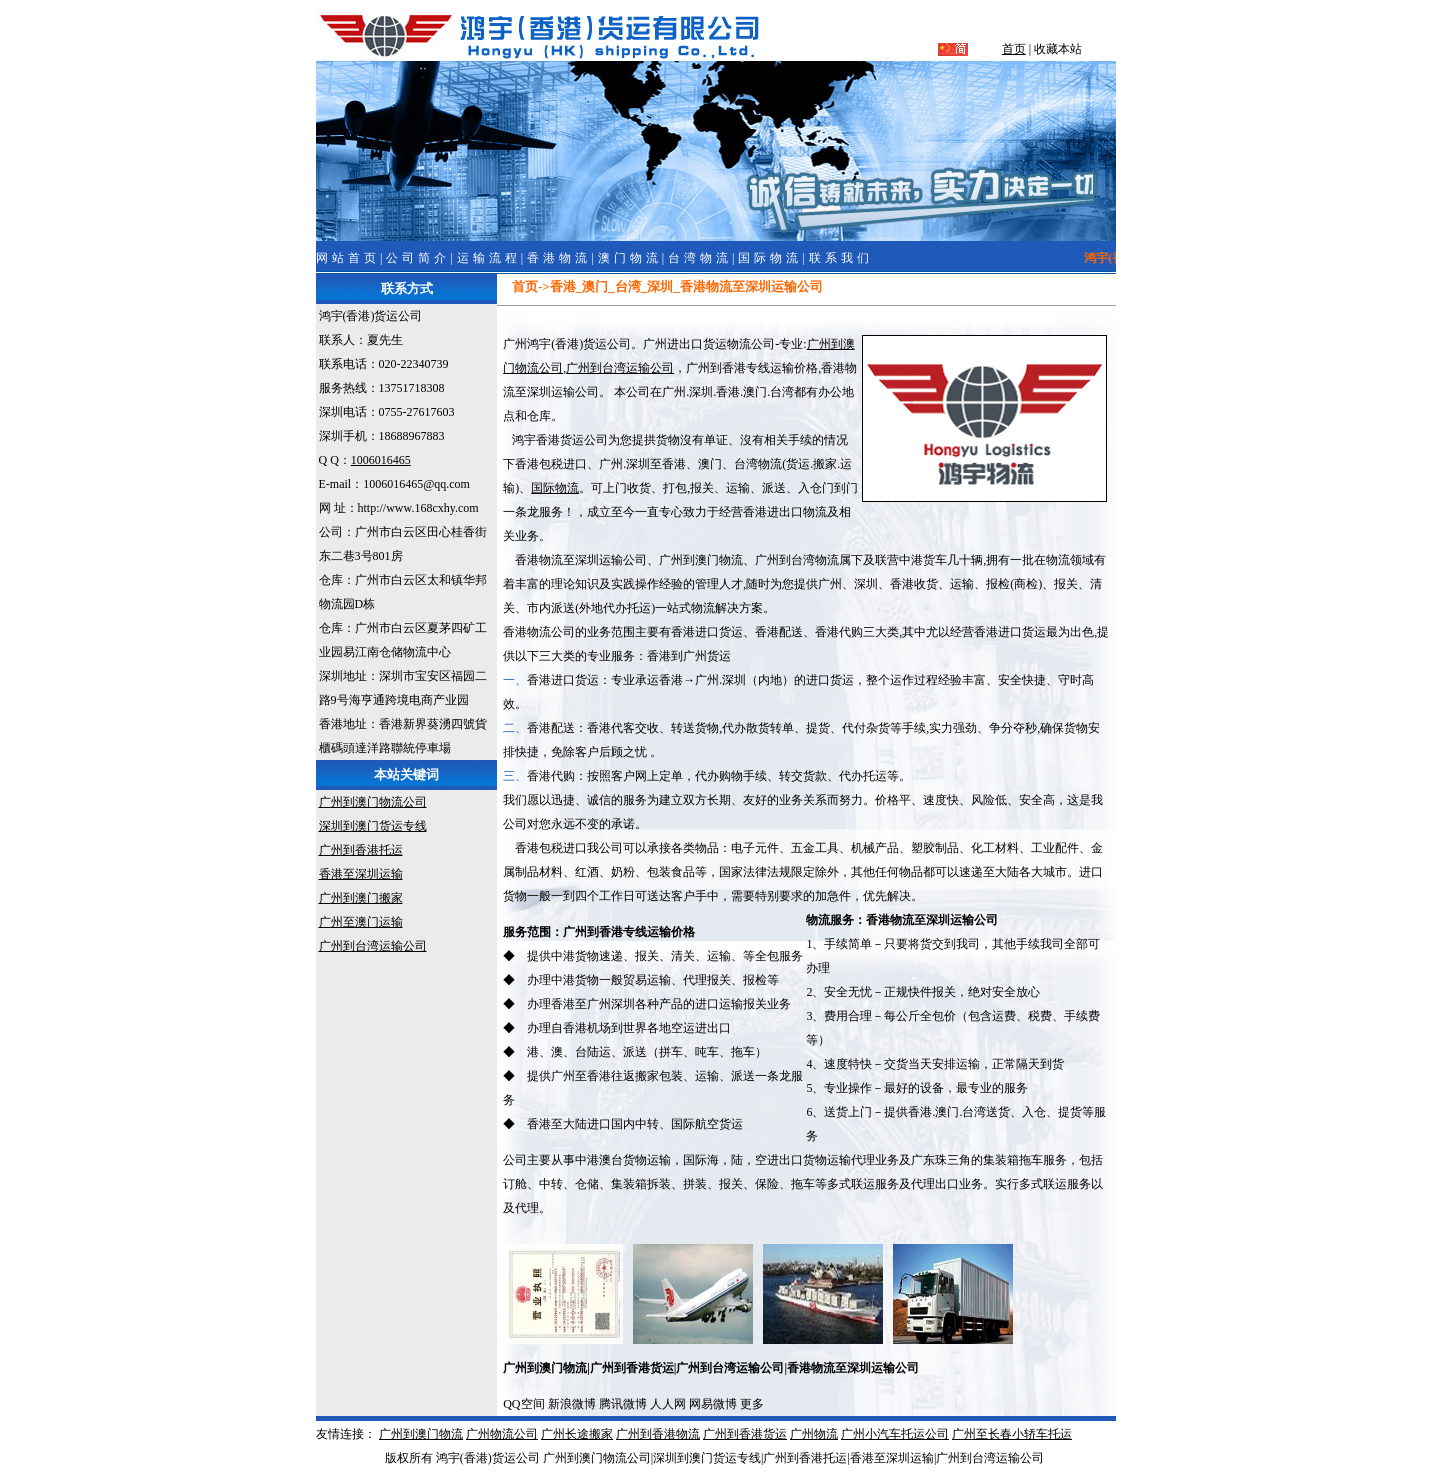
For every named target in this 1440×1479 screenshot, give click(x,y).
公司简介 (418, 258)
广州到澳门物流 (421, 1434)
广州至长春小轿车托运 (1012, 1434)
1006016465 (381, 460)
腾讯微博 (623, 1404)
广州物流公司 (502, 1434)
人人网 (668, 1404)
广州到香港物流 (658, 1434)
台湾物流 (700, 258)
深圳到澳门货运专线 (373, 826)
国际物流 (770, 258)
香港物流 (559, 258)
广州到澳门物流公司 (373, 802)
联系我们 (841, 258)
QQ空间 (523, 1404)
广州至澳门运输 (361, 922)
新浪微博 (572, 1404)
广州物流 (814, 1434)
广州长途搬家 (577, 1434)
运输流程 (489, 258)
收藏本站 (1058, 49)
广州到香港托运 (361, 850)
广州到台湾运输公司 (373, 946)
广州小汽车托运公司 (895, 1434)
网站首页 (348, 258)
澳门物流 (630, 258)
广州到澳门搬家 (361, 898)
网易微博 (713, 1404)
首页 (1014, 49)
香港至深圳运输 (361, 874)
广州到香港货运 (745, 1434)
